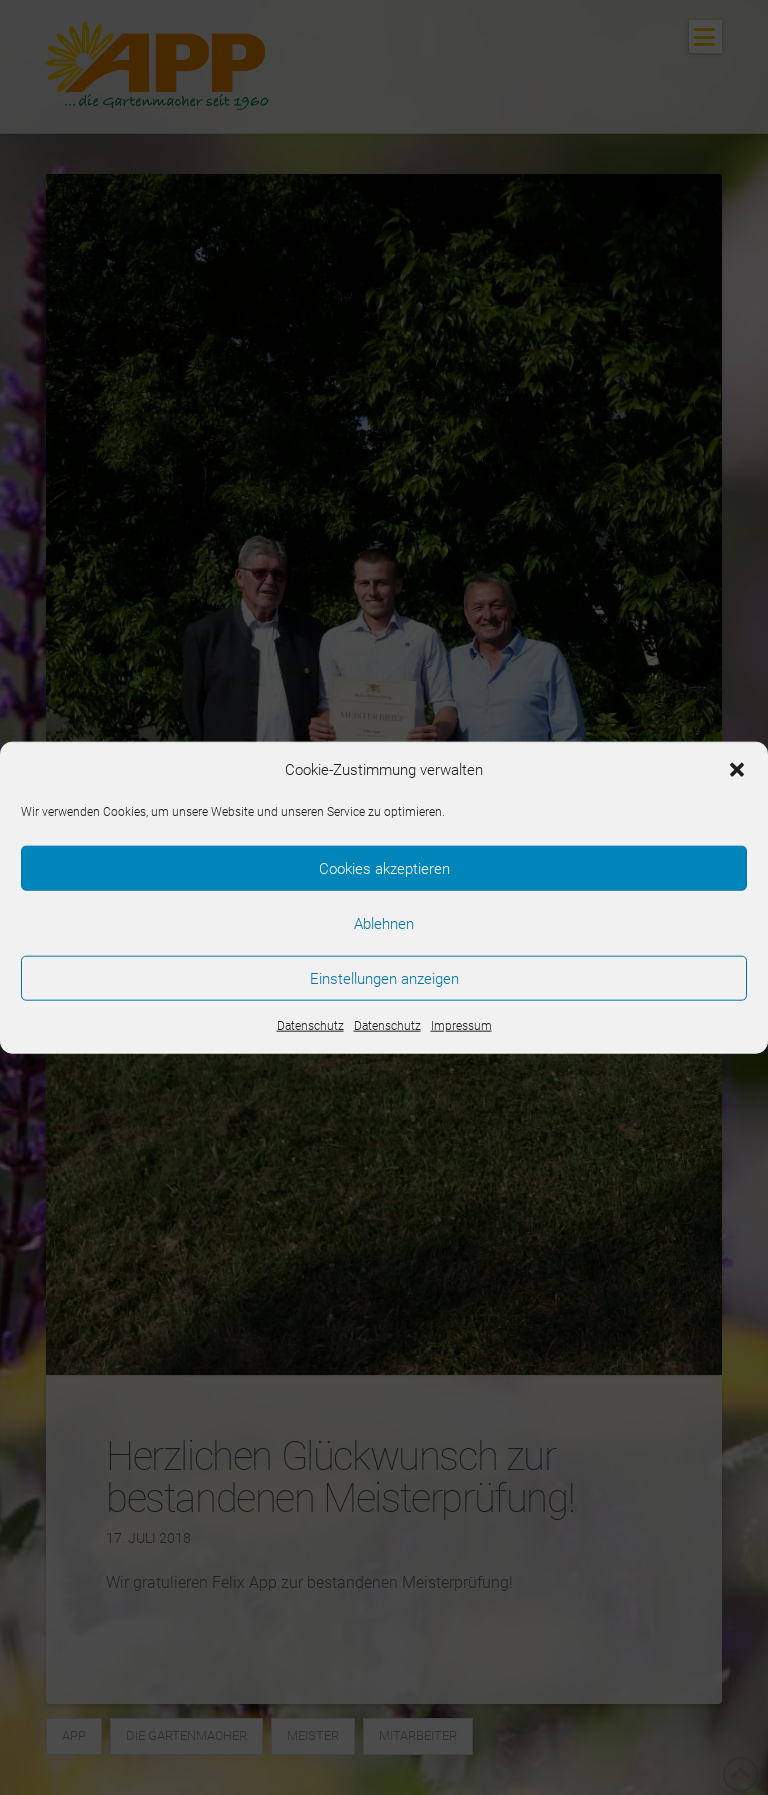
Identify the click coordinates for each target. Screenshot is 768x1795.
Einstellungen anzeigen (384, 978)
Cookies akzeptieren (384, 868)
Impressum (461, 1026)
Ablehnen (384, 923)
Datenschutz (310, 1026)
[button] (737, 770)
